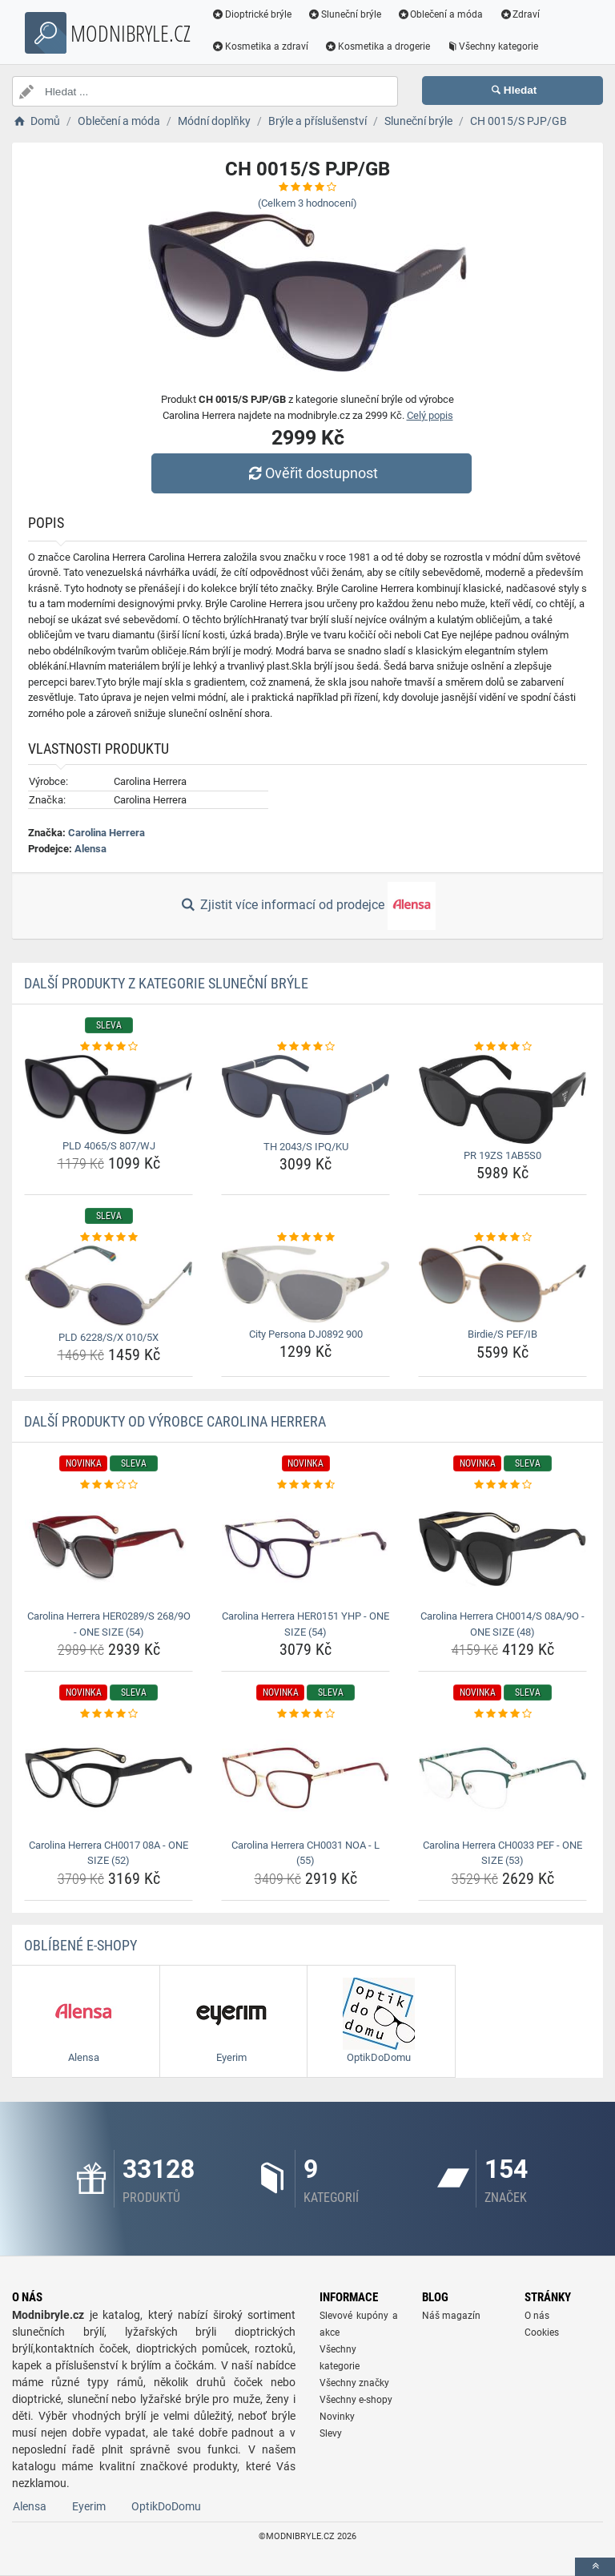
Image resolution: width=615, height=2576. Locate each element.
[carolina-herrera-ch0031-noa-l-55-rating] (305, 1714)
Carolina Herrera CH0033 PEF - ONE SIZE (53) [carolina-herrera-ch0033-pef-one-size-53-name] (502, 1853)
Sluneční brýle (344, 14)
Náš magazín (451, 2315)
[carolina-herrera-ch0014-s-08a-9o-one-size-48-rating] (502, 1485)
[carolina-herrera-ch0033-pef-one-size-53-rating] (502, 1714)
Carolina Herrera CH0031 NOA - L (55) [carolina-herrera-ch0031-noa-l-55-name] (305, 1853)
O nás (537, 2315)
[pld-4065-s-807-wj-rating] (108, 1047)
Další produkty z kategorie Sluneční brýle (166, 983)
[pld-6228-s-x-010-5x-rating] (108, 1238)
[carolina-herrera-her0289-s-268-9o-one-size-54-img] (108, 1548)
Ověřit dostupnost (311, 473)
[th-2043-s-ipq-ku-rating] (305, 1047)
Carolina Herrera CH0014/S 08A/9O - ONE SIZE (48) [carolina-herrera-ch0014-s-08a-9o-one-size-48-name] (502, 1624)
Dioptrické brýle (251, 14)
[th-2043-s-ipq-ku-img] (305, 1095)
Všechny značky (354, 2383)
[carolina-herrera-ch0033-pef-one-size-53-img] (502, 1777)
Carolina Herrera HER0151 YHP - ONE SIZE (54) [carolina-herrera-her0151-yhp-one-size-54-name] (305, 1624)
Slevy (331, 2433)
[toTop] (595, 2567)
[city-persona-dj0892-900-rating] (305, 1238)
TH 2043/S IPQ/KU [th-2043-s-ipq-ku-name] (305, 1147)
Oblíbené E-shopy (80, 1945)
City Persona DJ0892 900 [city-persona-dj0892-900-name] (306, 1334)
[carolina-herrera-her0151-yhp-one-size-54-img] (305, 1548)
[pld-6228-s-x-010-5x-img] (108, 1286)
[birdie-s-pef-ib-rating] (502, 1238)
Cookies (542, 2332)
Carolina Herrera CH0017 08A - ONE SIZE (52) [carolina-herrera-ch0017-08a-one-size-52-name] (108, 1853)
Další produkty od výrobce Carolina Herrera (175, 1421)
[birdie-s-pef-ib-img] (502, 1284)
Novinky (337, 2416)
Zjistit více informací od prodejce (307, 906)
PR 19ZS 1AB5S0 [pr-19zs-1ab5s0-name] (502, 1155)
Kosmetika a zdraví (259, 46)
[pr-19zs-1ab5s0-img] (502, 1099)
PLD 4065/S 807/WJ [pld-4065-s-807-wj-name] (108, 1146)
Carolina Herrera (106, 833)
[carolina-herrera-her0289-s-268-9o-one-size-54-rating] (108, 1485)
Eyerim (89, 2506)
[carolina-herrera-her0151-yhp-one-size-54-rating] (305, 1485)
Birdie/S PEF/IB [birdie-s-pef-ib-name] (502, 1334)
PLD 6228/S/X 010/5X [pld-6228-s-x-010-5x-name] (108, 1337)
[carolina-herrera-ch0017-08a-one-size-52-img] (108, 1777)
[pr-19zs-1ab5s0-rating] (502, 1047)
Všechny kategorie (492, 46)
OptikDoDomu (166, 2506)
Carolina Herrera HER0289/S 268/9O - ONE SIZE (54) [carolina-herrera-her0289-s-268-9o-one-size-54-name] (109, 1624)
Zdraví (519, 14)
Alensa (90, 849)
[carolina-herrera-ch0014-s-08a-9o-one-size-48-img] (502, 1548)
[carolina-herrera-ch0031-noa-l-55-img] (305, 1777)
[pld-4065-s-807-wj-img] (108, 1094)
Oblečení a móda (440, 14)
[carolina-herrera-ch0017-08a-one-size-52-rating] (108, 1714)
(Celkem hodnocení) (307, 203)
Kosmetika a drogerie (377, 46)
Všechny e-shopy (356, 2399)
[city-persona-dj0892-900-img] (305, 1284)
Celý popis (430, 415)
